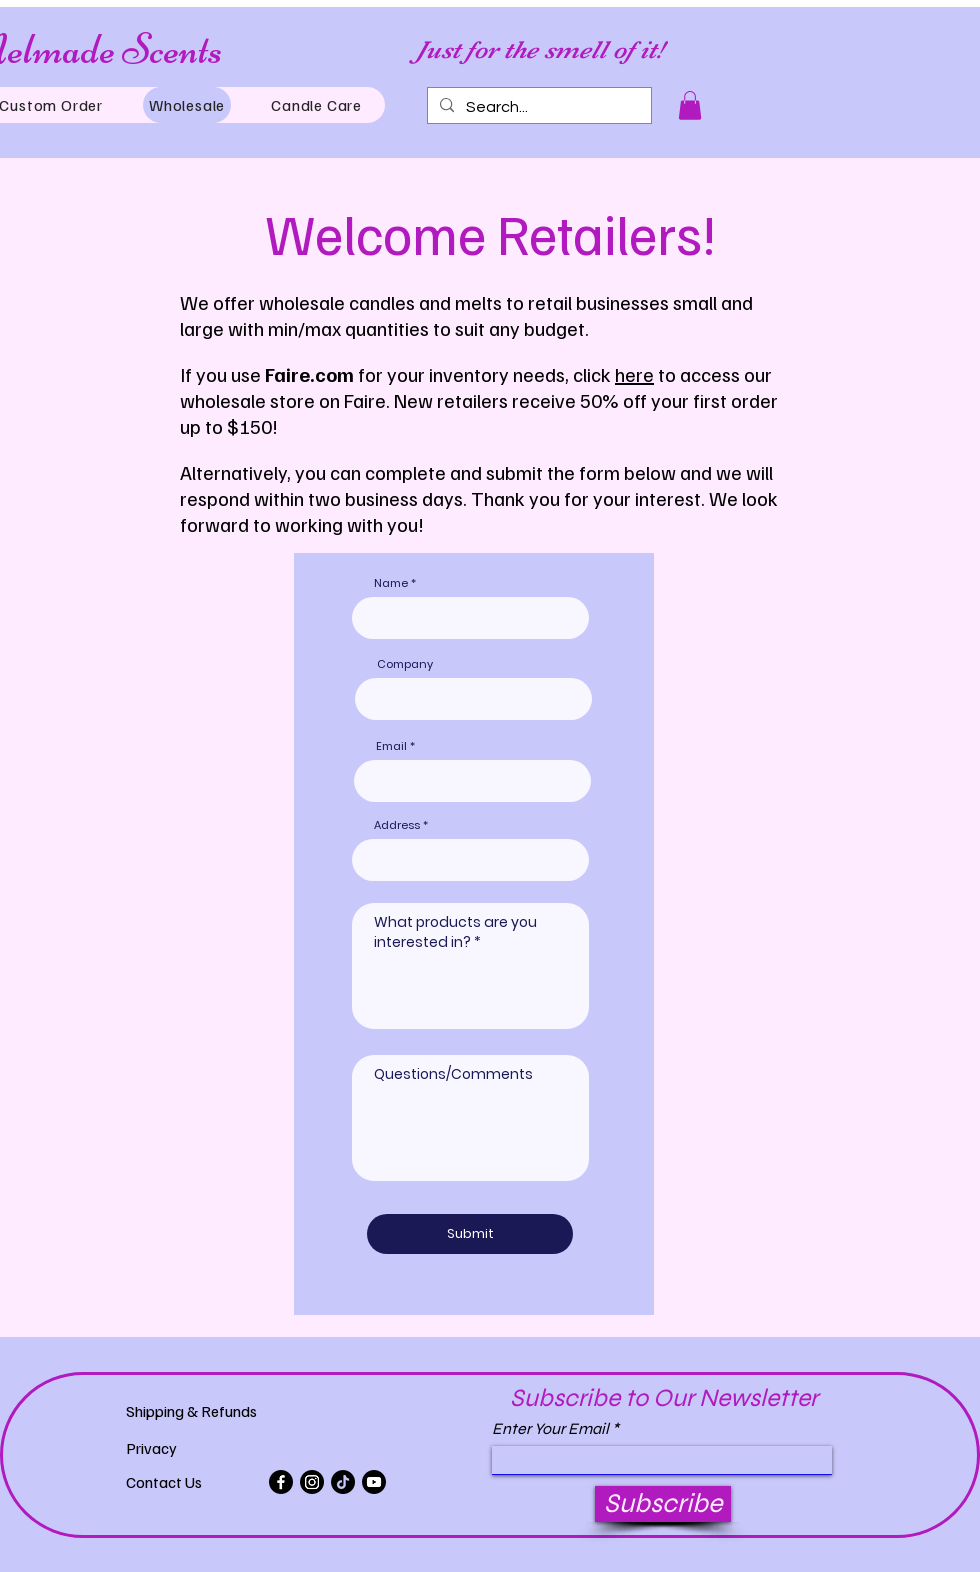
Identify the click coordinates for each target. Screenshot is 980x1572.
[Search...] (537, 107)
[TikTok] (343, 1482)
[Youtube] (374, 1482)
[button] (690, 105)
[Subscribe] (663, 1504)
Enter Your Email (550, 1429)
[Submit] (470, 1234)
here (634, 374)
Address (397, 825)
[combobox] (470, 860)
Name (391, 583)
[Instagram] (312, 1482)
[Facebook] (281, 1482)
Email (391, 746)
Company (405, 664)
